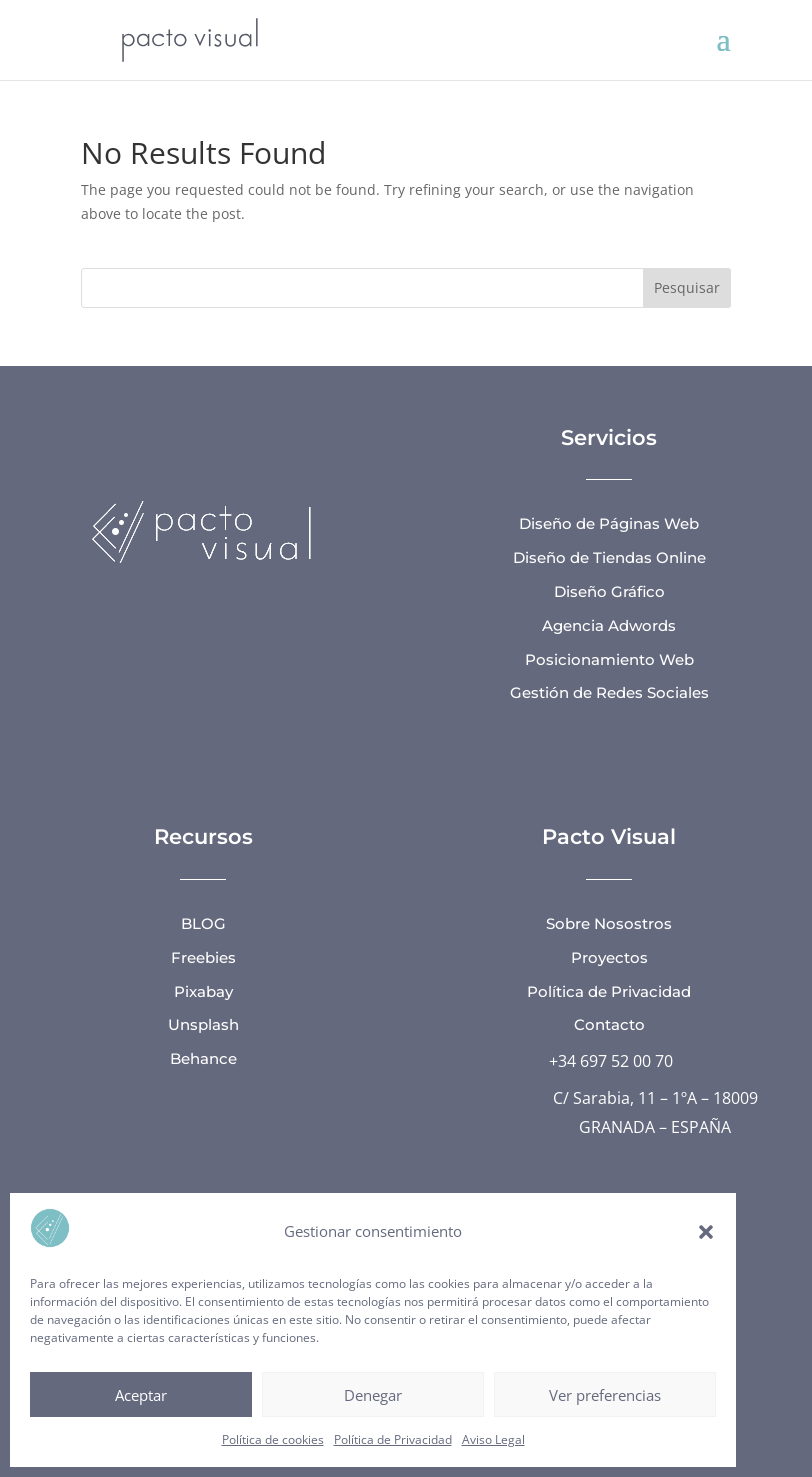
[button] (706, 1232)
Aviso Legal (493, 1439)
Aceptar (141, 1395)
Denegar (373, 1395)
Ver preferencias (605, 1395)
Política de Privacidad (393, 1439)
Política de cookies (273, 1439)
